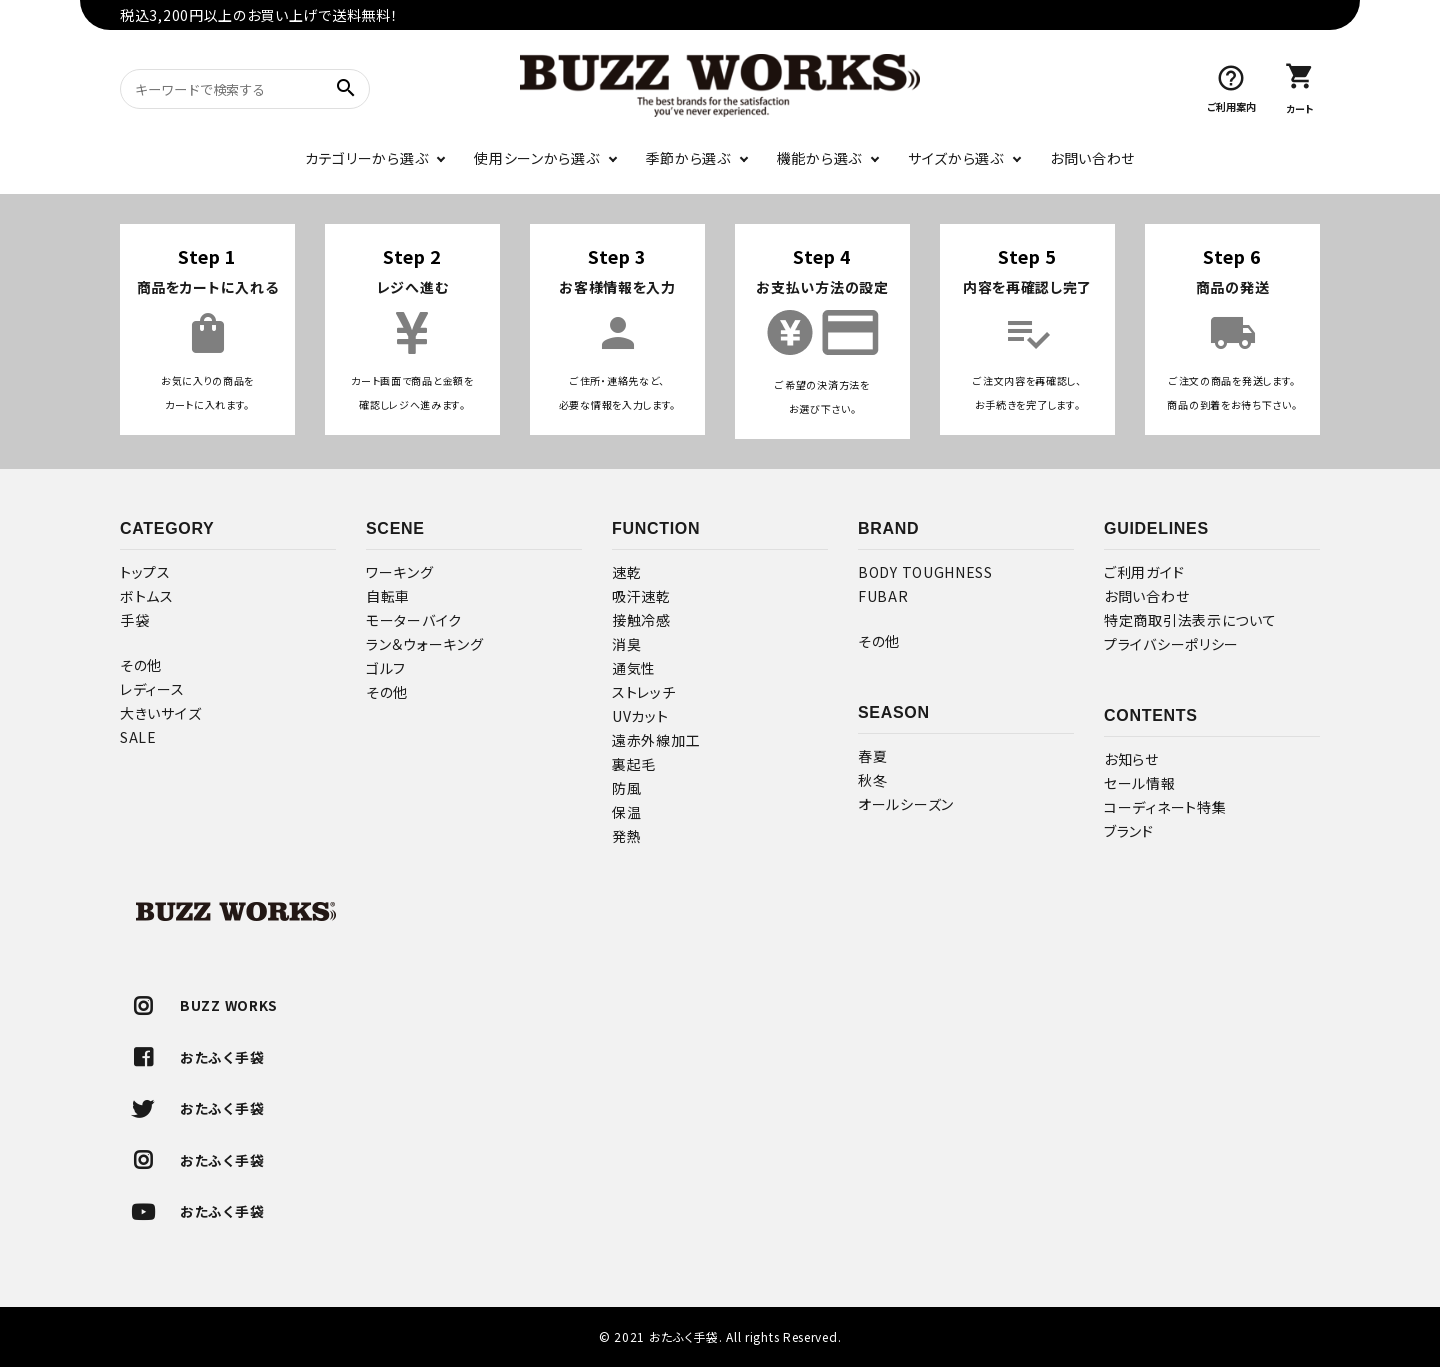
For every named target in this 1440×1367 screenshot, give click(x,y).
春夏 (872, 756)
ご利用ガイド (1144, 572)
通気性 (634, 668)
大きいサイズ (160, 713)
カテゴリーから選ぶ (366, 158)
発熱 (626, 836)
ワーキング (400, 572)
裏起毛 (634, 764)
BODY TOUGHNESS (925, 572)
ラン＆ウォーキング (424, 644)
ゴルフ (386, 668)
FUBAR (883, 596)
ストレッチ (644, 692)
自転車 (388, 596)
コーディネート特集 (1165, 807)
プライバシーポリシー (1171, 644)
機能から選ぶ (819, 158)
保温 (626, 812)
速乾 (626, 572)
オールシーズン (906, 804)
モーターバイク (414, 620)
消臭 (626, 644)
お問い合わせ (1092, 158)
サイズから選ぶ (956, 158)
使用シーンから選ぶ (536, 158)
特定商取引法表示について (1190, 620)
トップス (145, 572)
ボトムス (147, 596)
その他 (141, 665)
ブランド (1129, 831)
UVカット (640, 716)
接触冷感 (641, 620)
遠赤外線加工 (656, 740)
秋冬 (872, 780)
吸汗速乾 (641, 596)
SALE (138, 737)
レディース (152, 689)
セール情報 (1140, 783)
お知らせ (1131, 759)
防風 (626, 788)
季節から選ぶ (688, 158)
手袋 (134, 620)
